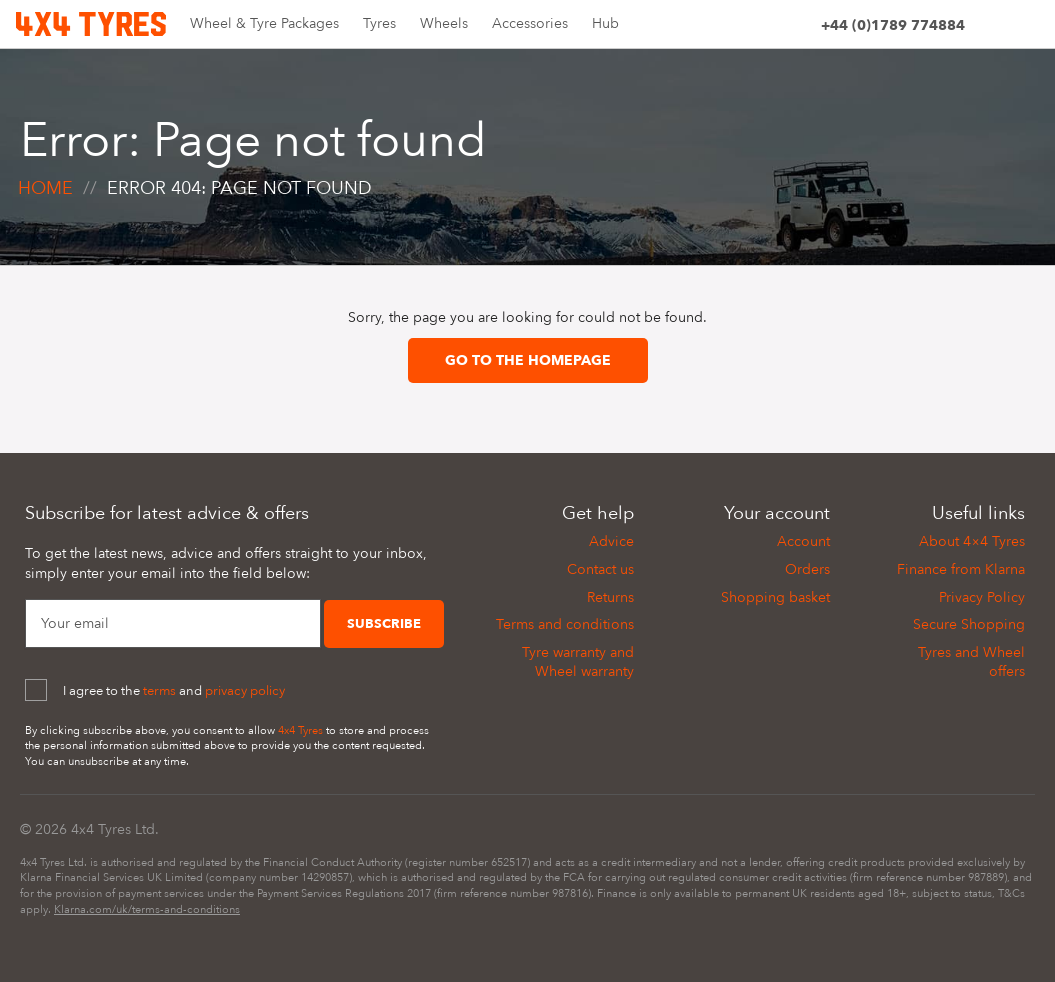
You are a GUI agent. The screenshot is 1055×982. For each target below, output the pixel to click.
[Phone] (893, 28)
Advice (611, 541)
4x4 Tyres (300, 730)
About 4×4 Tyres (972, 541)
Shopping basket (775, 597)
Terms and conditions (565, 624)
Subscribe (384, 624)
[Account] (796, 28)
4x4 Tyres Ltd (113, 829)
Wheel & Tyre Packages (264, 23)
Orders (807, 569)
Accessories (530, 23)
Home (45, 188)
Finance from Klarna (961, 569)
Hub (605, 23)
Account (803, 541)
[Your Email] (173, 624)
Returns (610, 597)
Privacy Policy (982, 597)
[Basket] (1026, 28)
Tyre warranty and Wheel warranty (578, 662)
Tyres (379, 23)
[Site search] (989, 28)
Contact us (600, 569)
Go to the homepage (528, 360)
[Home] (91, 22)
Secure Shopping (969, 624)
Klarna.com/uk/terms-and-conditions (147, 909)
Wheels (444, 23)
